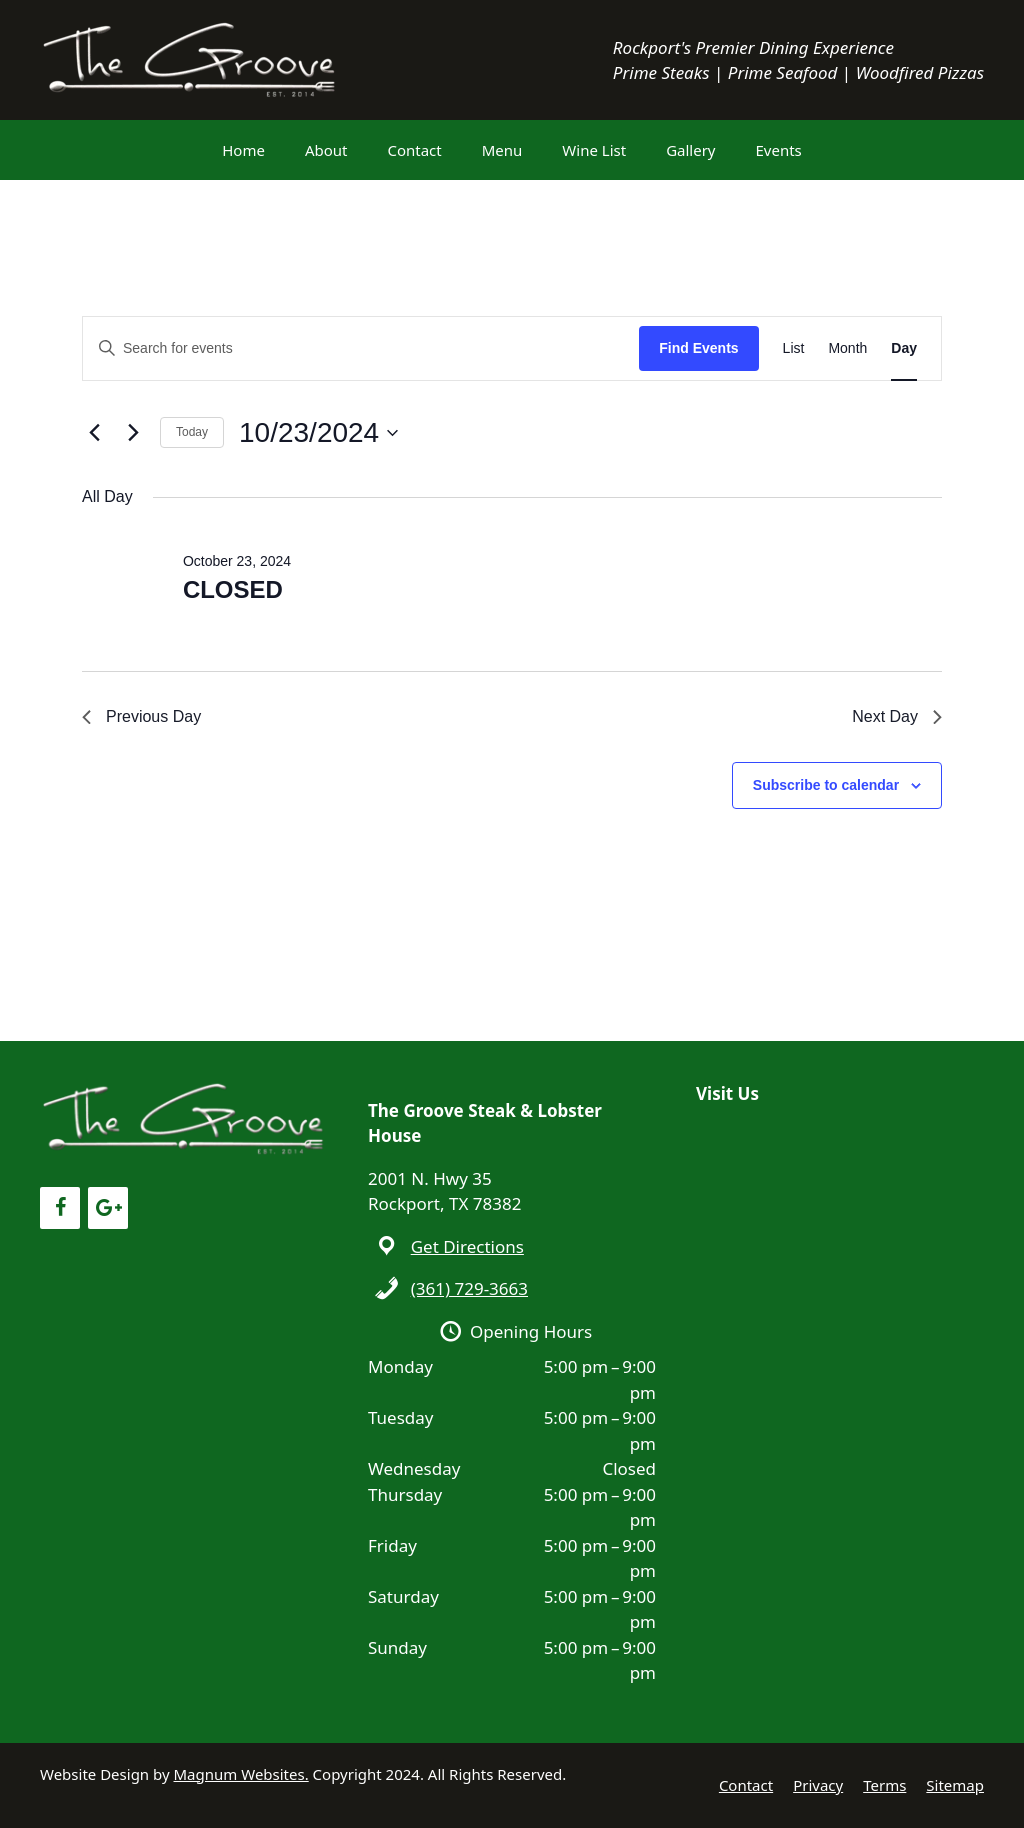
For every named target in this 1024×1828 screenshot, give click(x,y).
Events (779, 150)
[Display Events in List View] (794, 348)
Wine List (594, 150)
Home (243, 150)
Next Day (897, 716)
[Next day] (133, 433)
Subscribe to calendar (826, 785)
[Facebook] (60, 1208)
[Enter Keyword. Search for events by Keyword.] (361, 348)
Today (192, 432)
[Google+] (108, 1208)
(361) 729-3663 (469, 1288)
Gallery (690, 150)
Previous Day (141, 716)
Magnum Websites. (241, 1774)
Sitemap (955, 1785)
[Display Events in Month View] (847, 348)
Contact (414, 150)
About (326, 150)
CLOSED (233, 589)
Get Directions (467, 1246)
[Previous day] (94, 433)
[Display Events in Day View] (904, 348)
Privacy (818, 1785)
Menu (502, 150)
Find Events (698, 348)
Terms (884, 1785)
